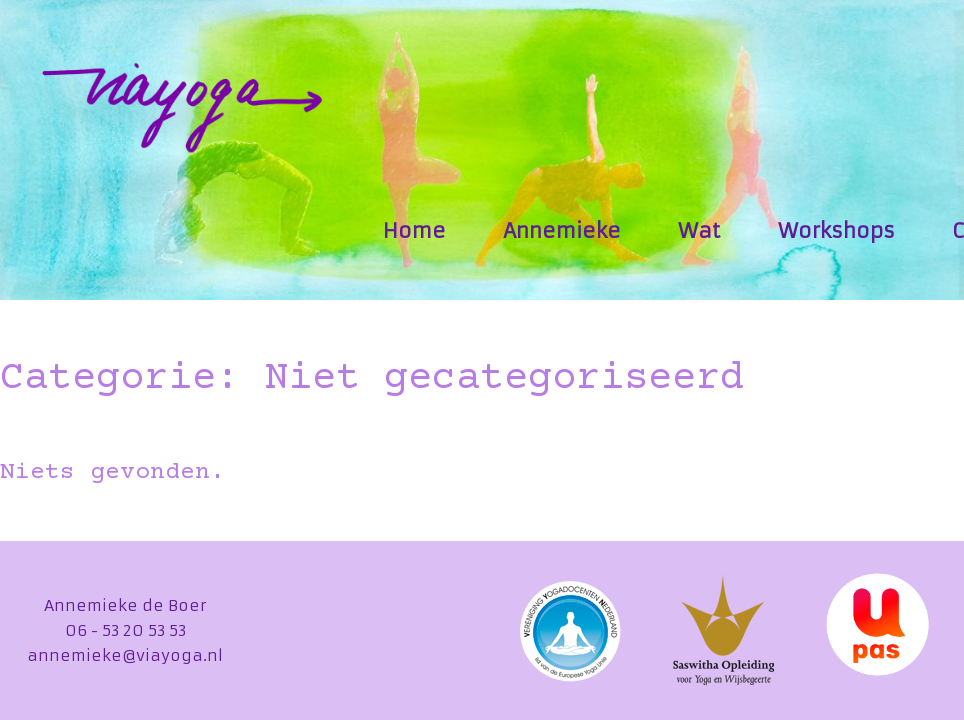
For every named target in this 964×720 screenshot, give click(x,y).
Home (414, 230)
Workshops (836, 230)
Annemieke (562, 230)
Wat (699, 230)
